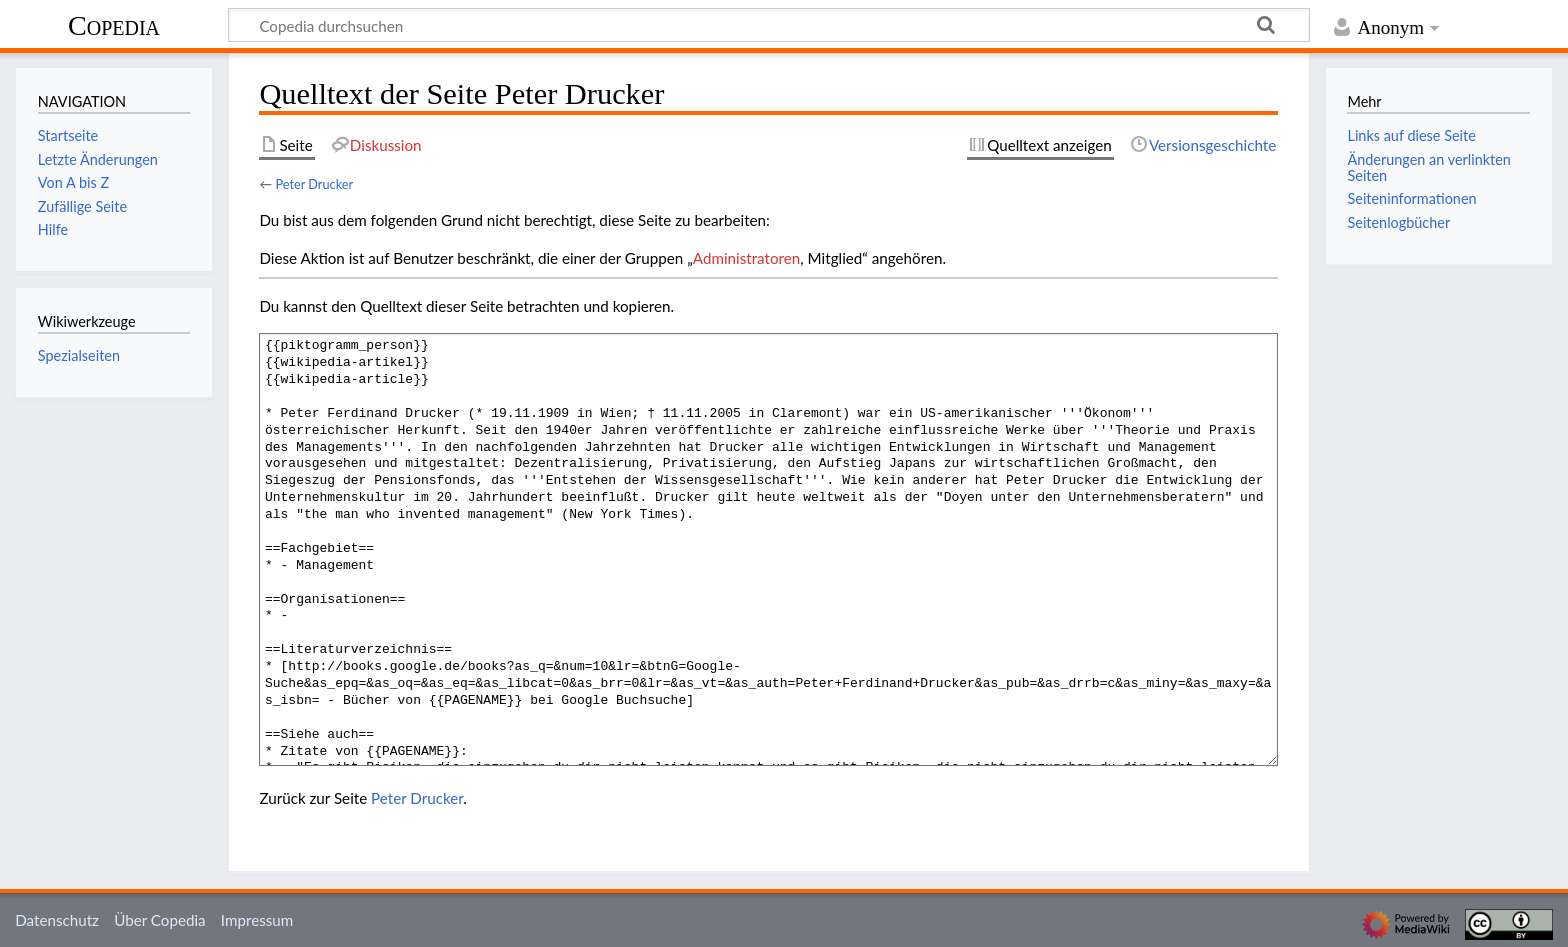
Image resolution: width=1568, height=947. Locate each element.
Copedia (114, 25)
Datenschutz (57, 920)
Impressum (257, 920)
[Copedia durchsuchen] (769, 25)
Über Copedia (159, 920)
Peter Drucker (314, 184)
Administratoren (746, 258)
